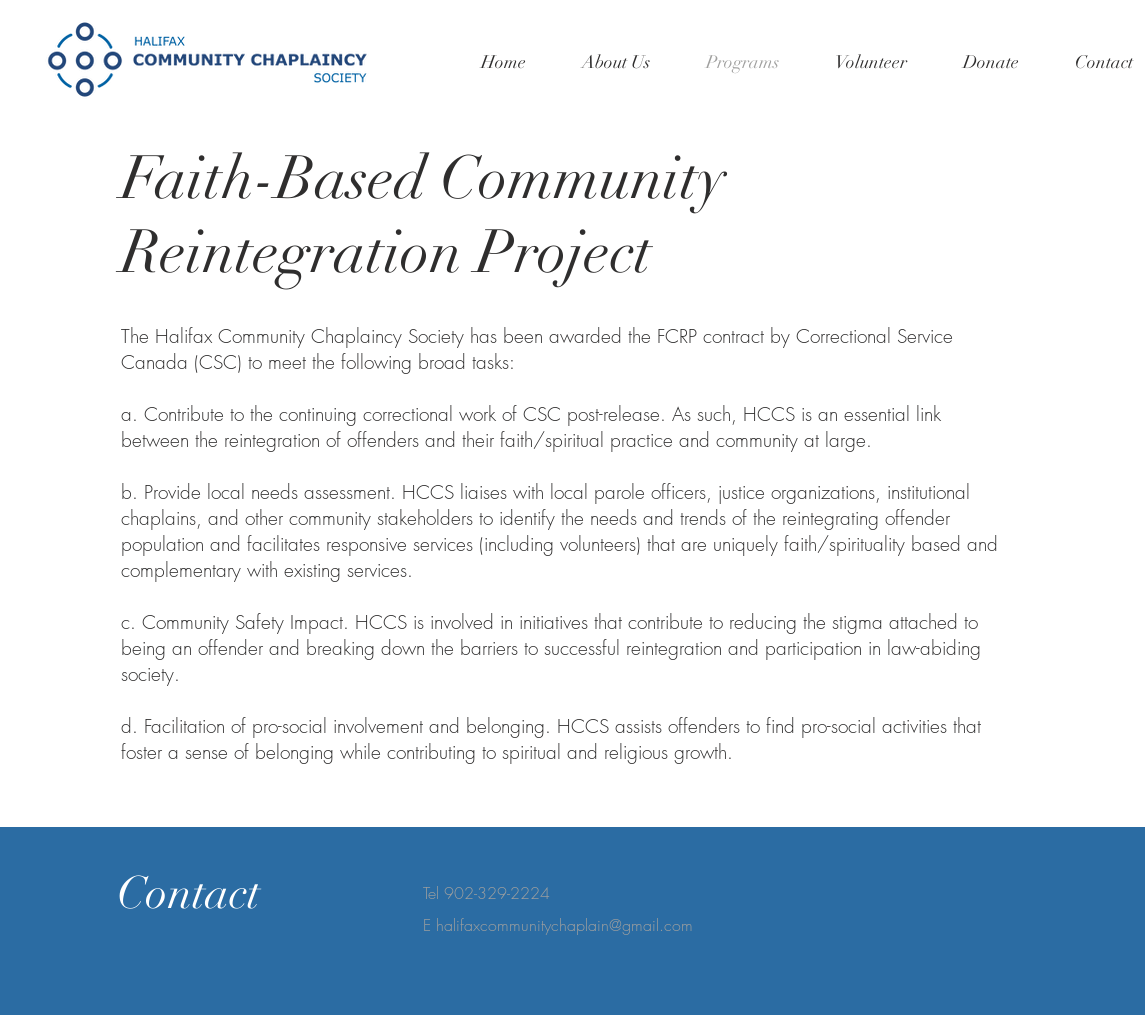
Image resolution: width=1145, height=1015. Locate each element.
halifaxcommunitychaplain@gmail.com (564, 925)
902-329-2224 (497, 893)
